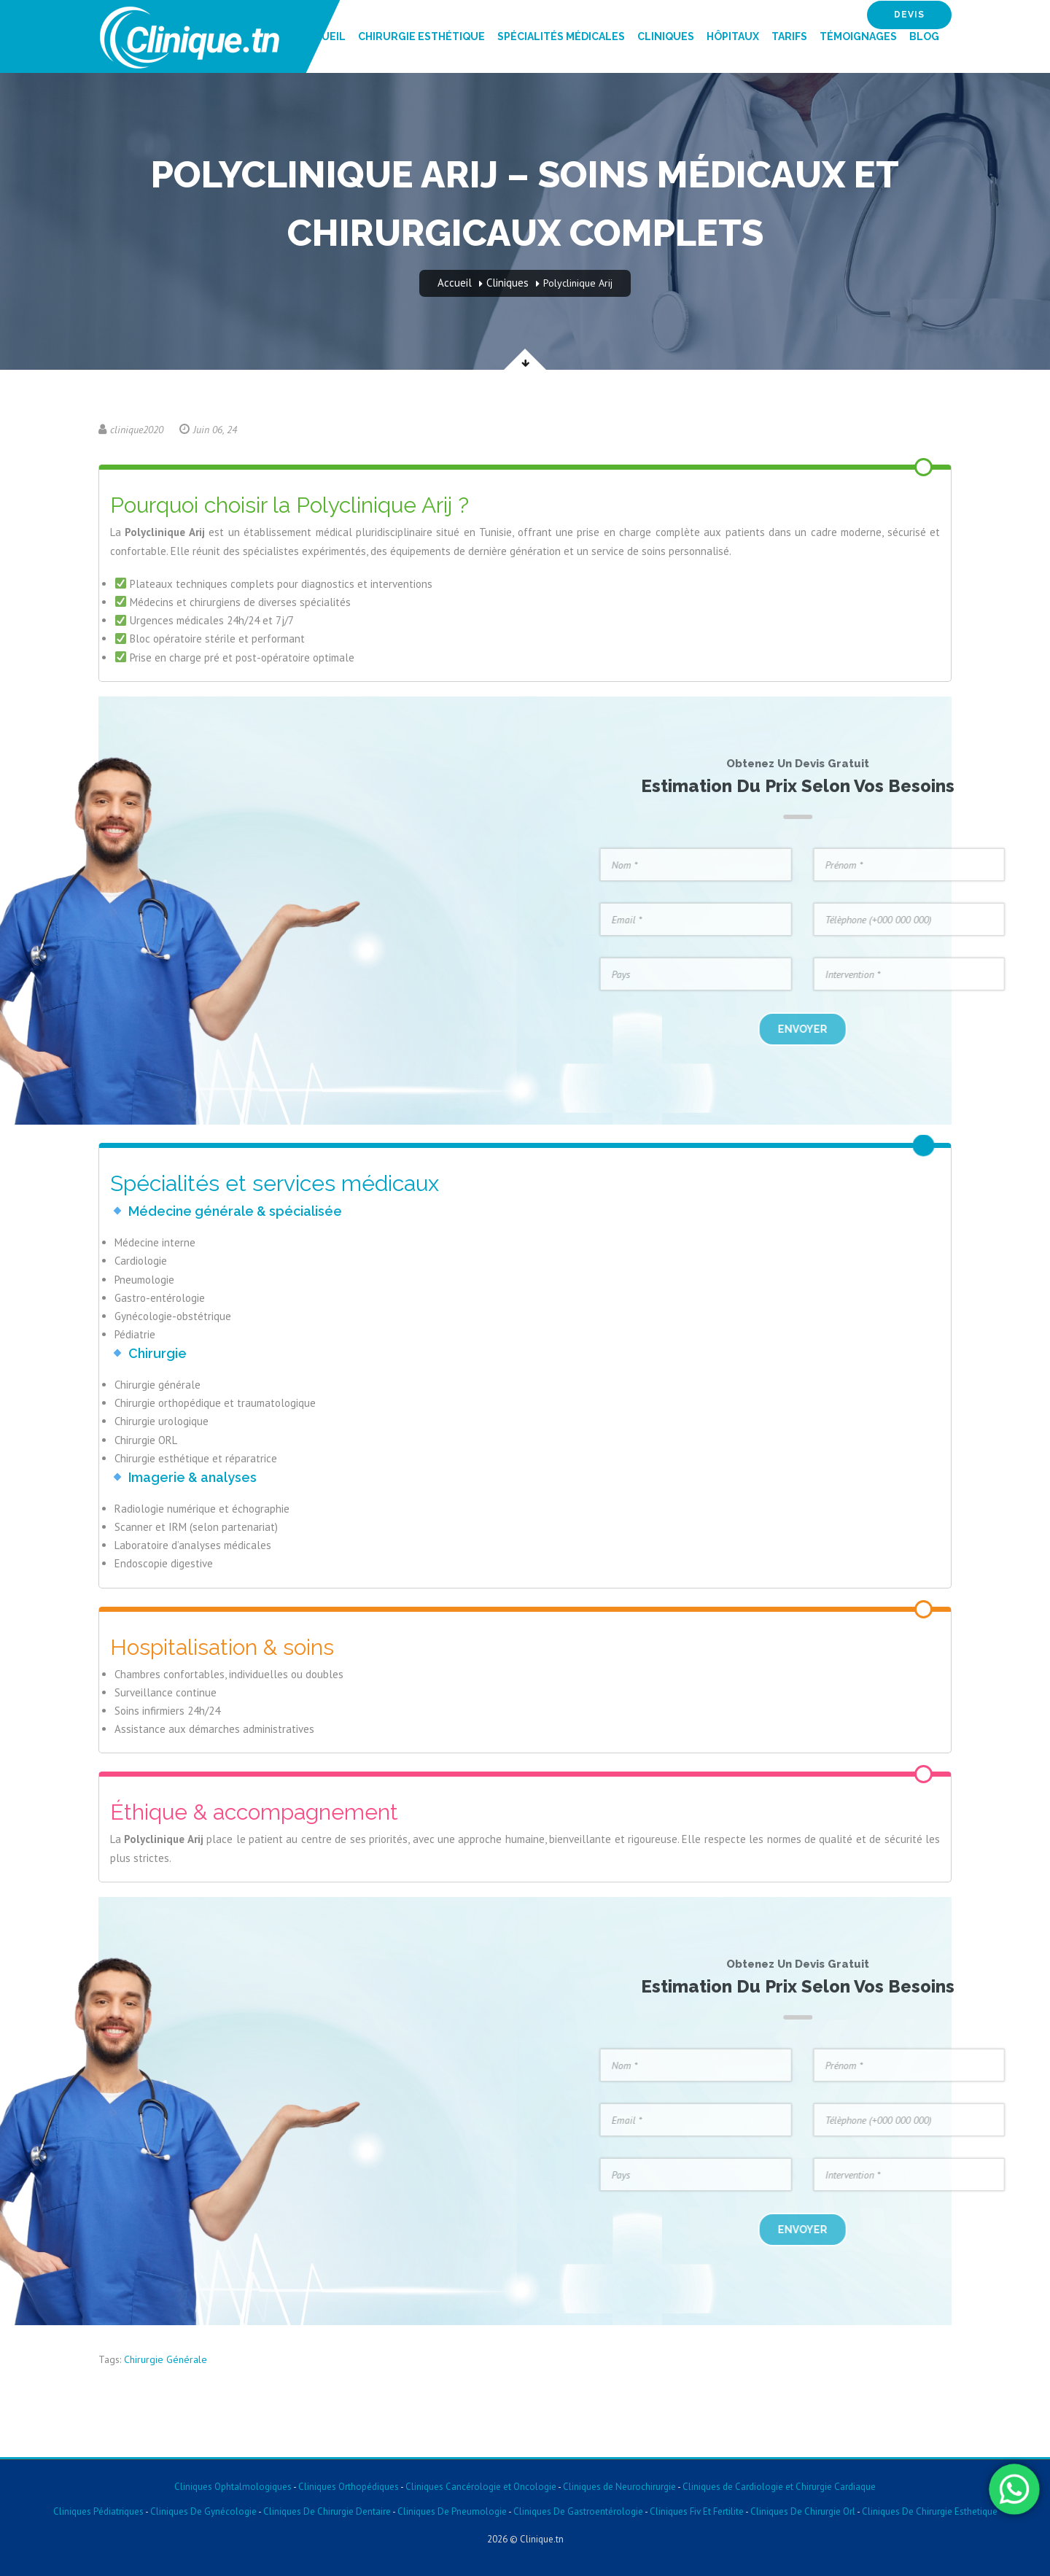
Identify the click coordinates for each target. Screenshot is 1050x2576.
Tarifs (789, 36)
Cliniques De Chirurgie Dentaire (327, 2511)
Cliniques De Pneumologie (452, 2511)
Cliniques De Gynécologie (203, 2511)
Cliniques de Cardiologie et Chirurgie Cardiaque (779, 2486)
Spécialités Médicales (561, 36)
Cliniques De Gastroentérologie (578, 2511)
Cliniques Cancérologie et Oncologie (479, 2486)
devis (909, 14)
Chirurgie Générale (165, 2359)
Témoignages (858, 36)
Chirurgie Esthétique (421, 36)
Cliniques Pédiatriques (98, 2511)
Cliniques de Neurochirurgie (619, 2486)
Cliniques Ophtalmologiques (233, 2486)
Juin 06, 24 (208, 429)
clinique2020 (130, 429)
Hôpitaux (733, 36)
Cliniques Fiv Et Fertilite (697, 2511)
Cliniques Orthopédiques (347, 2486)
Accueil (323, 36)
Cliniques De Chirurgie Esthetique (930, 2511)
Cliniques (665, 36)
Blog (924, 36)
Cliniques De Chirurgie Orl (802, 2511)
